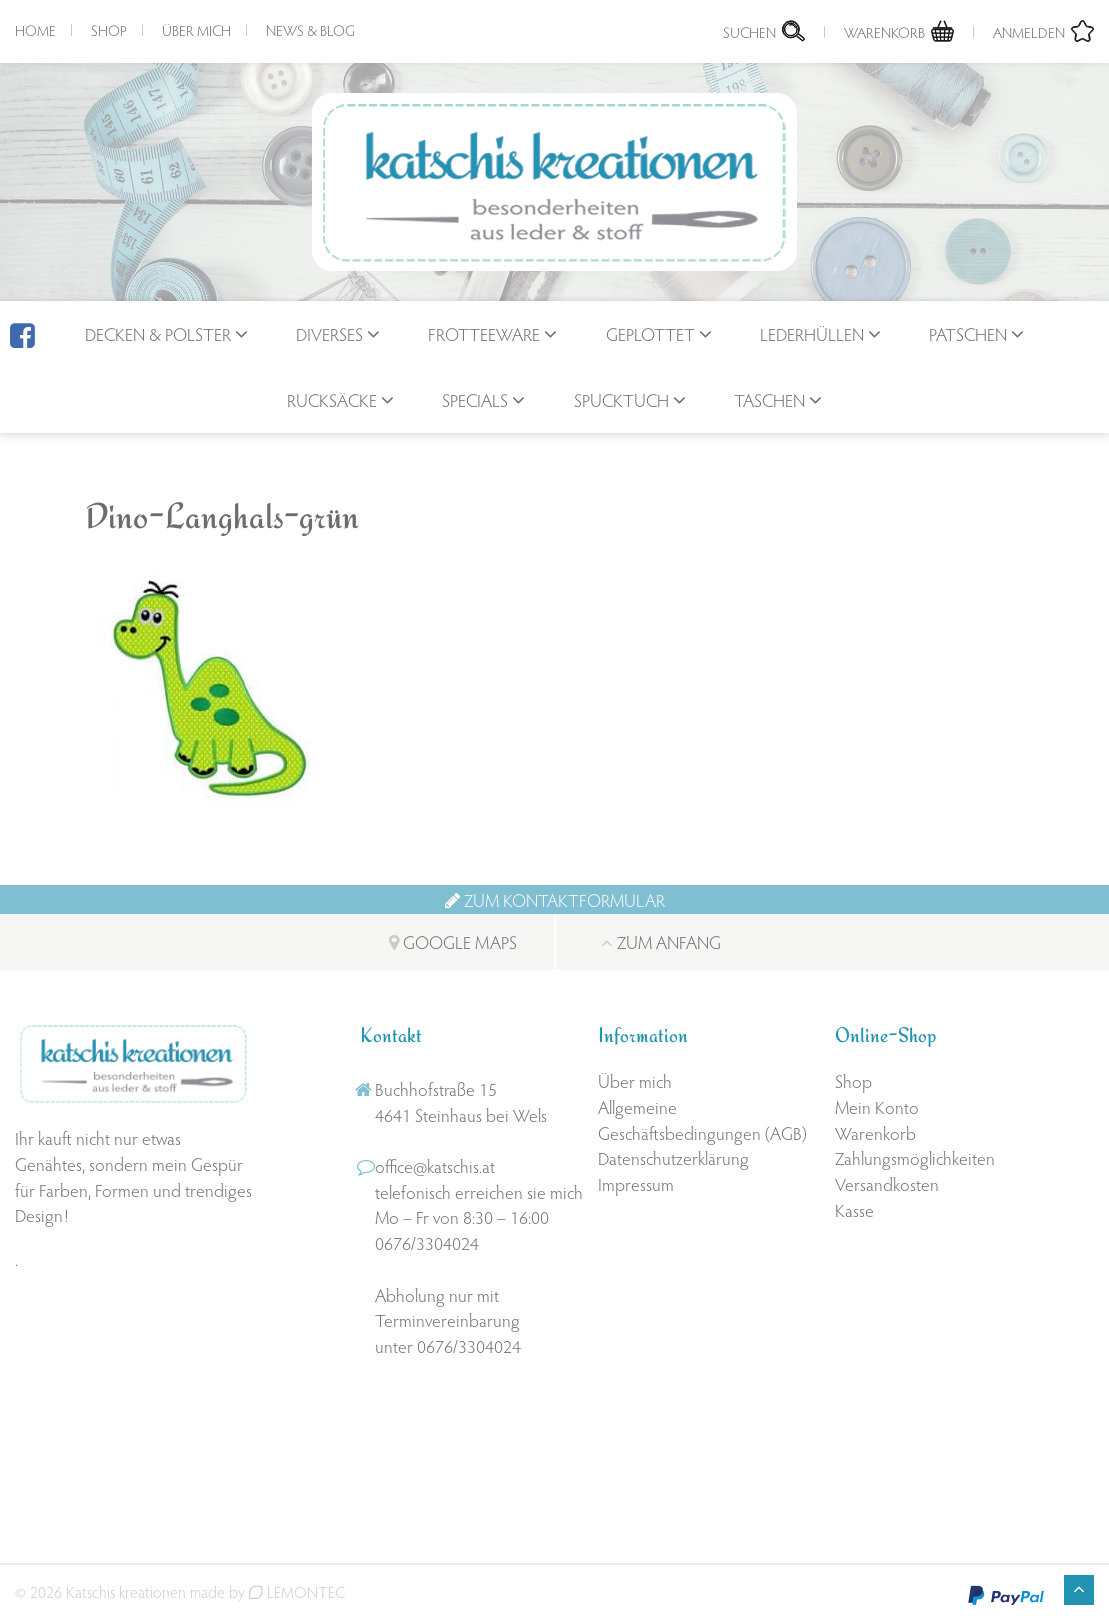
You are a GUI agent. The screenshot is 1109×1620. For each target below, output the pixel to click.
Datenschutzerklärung (673, 1157)
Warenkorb (875, 1132)
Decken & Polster (158, 333)
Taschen (769, 399)
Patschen (968, 333)
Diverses (329, 333)
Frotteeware (484, 333)
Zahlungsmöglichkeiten (915, 1157)
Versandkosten (887, 1183)
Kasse (854, 1209)
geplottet (650, 333)
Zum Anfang (661, 941)
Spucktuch (621, 399)
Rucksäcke (332, 399)
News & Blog (310, 30)
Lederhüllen (812, 333)
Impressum (636, 1183)
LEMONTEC (297, 1591)
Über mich (196, 30)
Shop (109, 30)
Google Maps (453, 941)
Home (35, 30)
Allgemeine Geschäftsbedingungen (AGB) (702, 1119)
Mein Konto (877, 1106)
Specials (475, 399)
